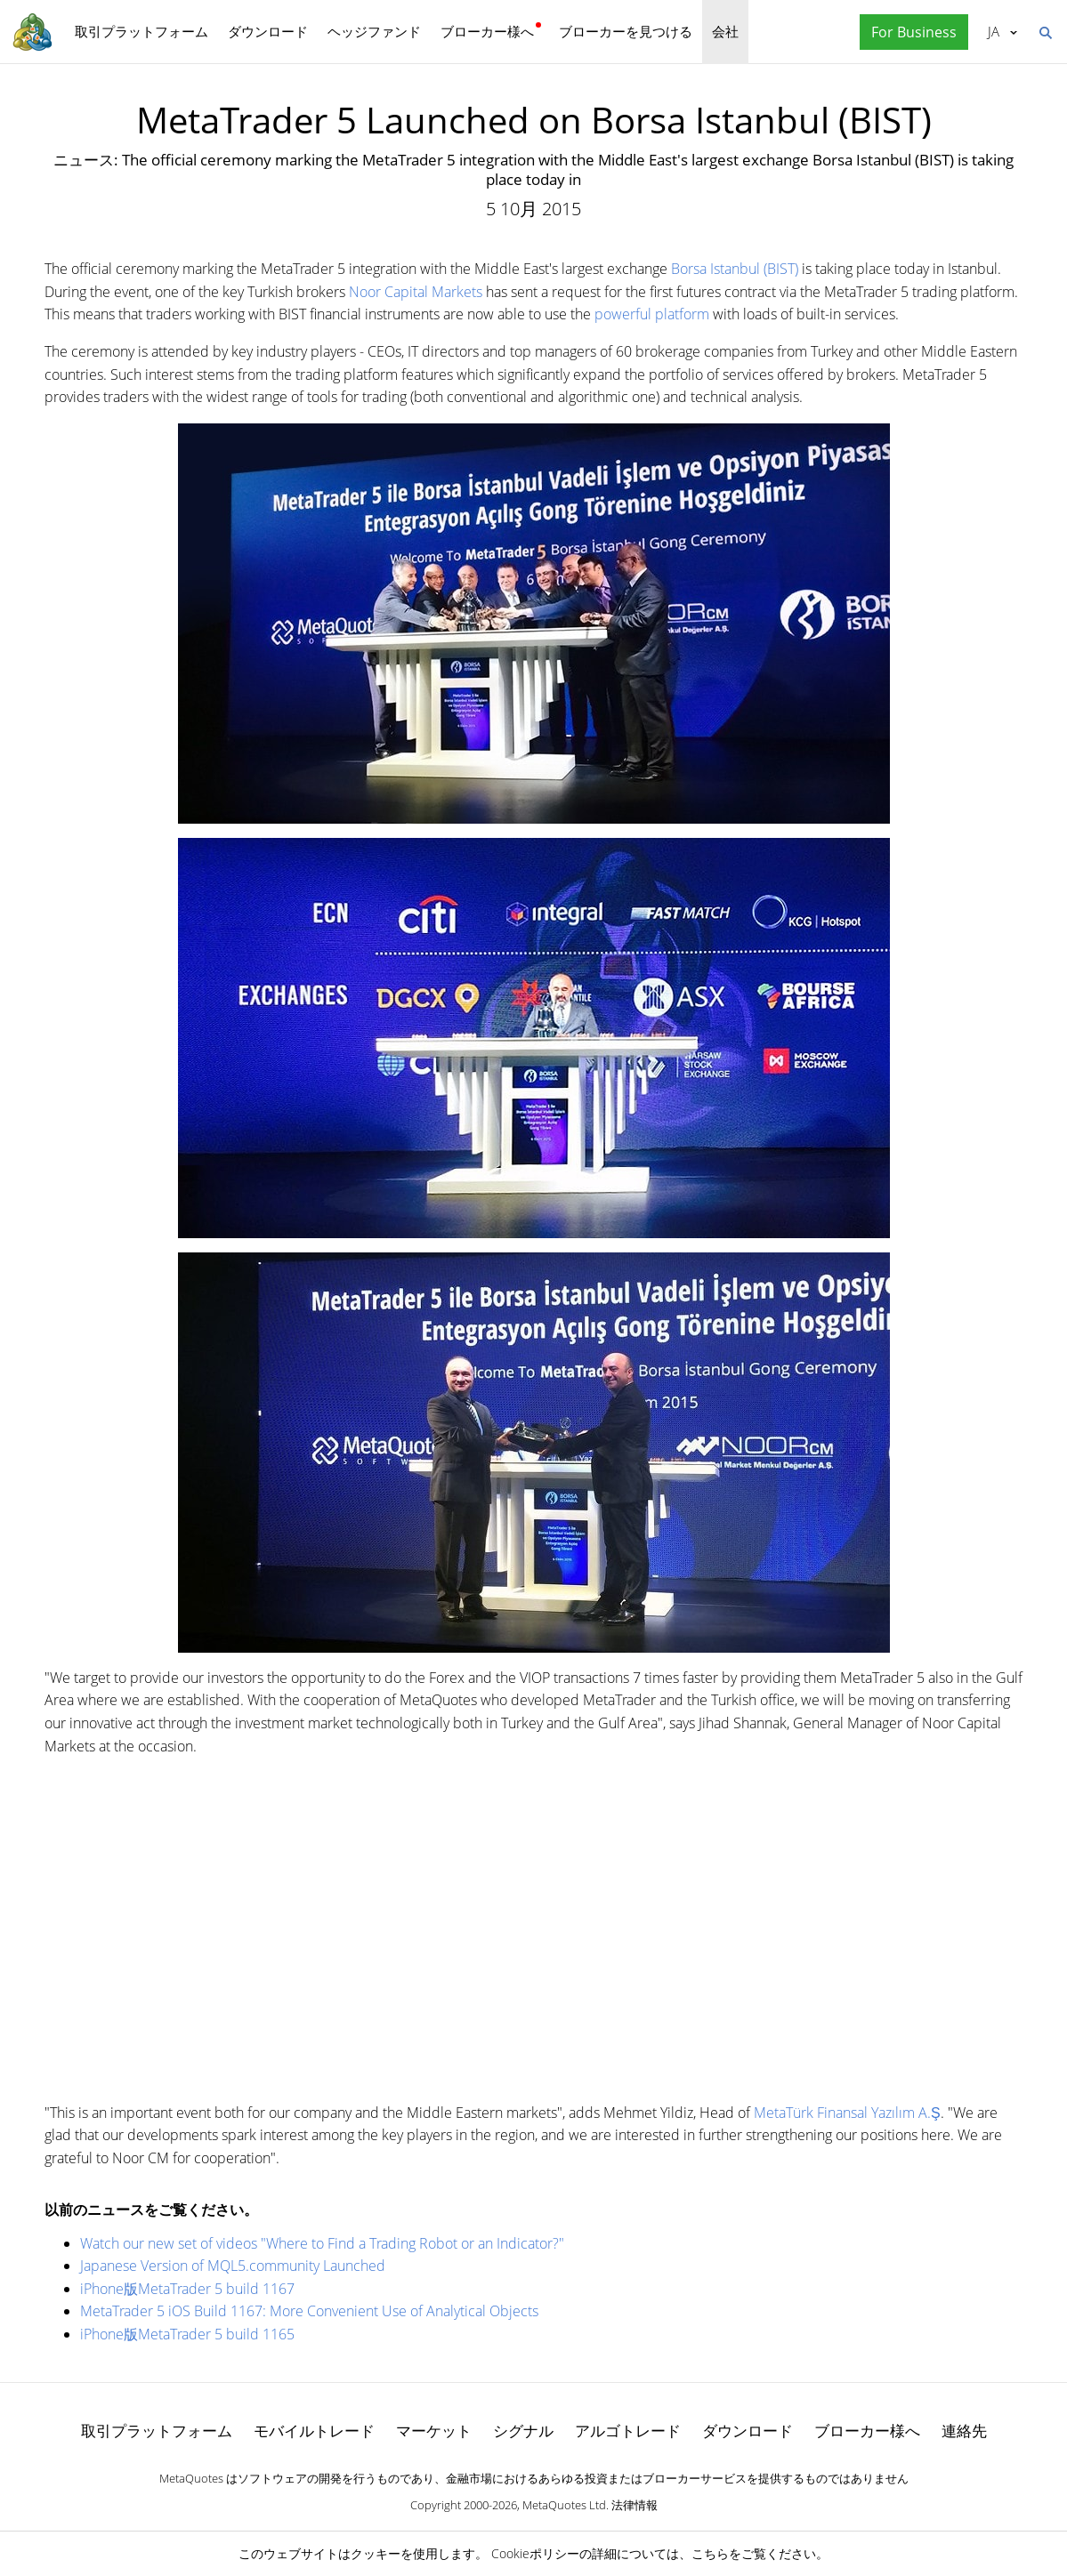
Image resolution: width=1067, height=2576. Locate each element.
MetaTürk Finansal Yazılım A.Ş (847, 2112)
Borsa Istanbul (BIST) (734, 268)
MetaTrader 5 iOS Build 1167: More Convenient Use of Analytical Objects (309, 2311)
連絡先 (964, 2430)
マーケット (434, 2430)
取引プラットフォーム (141, 31)
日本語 (994, 31)
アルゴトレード (628, 2430)
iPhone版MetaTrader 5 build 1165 (187, 2334)
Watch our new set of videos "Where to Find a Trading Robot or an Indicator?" (322, 2243)
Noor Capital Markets (415, 292)
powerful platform (651, 314)
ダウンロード (268, 31)
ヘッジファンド (374, 31)
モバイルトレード (314, 2430)
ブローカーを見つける (625, 31)
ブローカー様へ (487, 31)
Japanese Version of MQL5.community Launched (232, 2265)
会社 (725, 31)
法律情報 (634, 2505)
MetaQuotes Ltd (564, 2505)
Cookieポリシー (535, 2553)
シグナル (523, 2430)
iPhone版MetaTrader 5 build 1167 (187, 2288)
